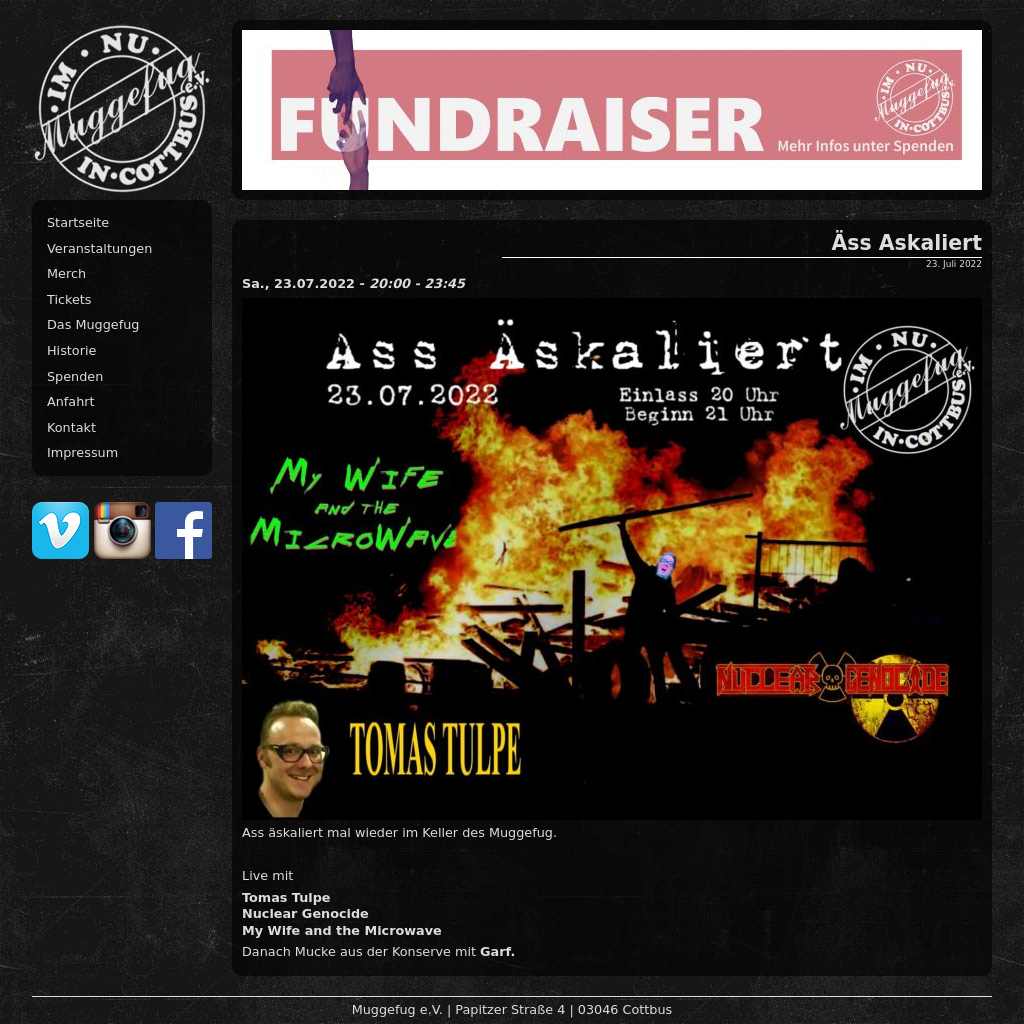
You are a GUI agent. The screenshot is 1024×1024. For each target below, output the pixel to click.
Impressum (82, 452)
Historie (71, 350)
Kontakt (71, 427)
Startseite (78, 222)
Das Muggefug (93, 324)
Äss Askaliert (906, 243)
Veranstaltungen (99, 248)
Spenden (75, 376)
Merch (66, 273)
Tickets (69, 299)
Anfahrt (71, 401)
